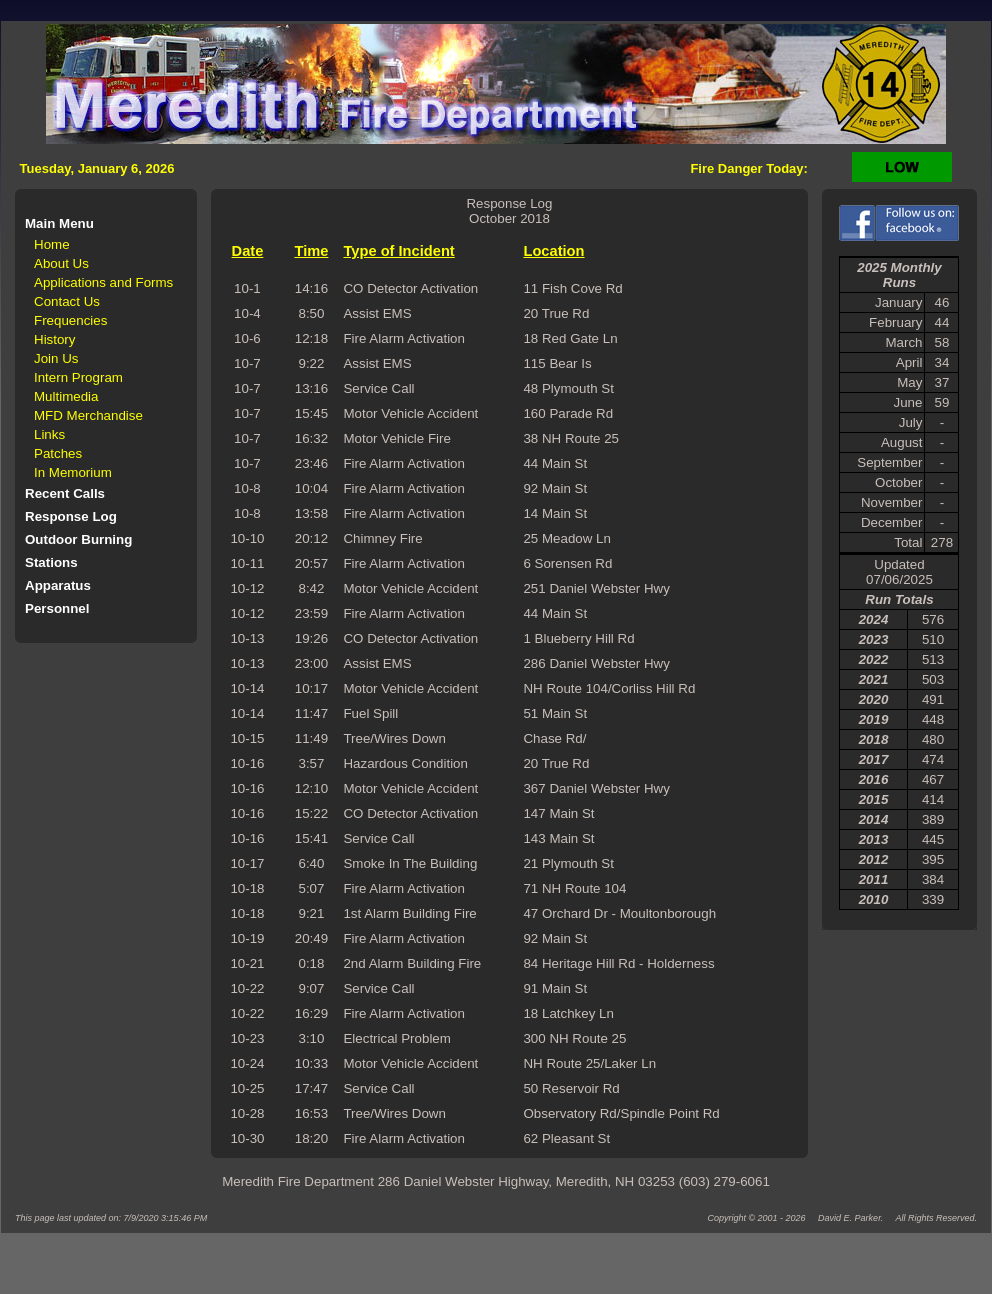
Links (49, 434)
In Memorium (73, 472)
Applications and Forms (103, 282)
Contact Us (67, 301)
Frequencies (70, 320)
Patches (58, 453)
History (54, 339)
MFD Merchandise (88, 415)
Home (52, 244)
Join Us (56, 358)
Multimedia (66, 396)
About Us (61, 263)
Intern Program (78, 377)
